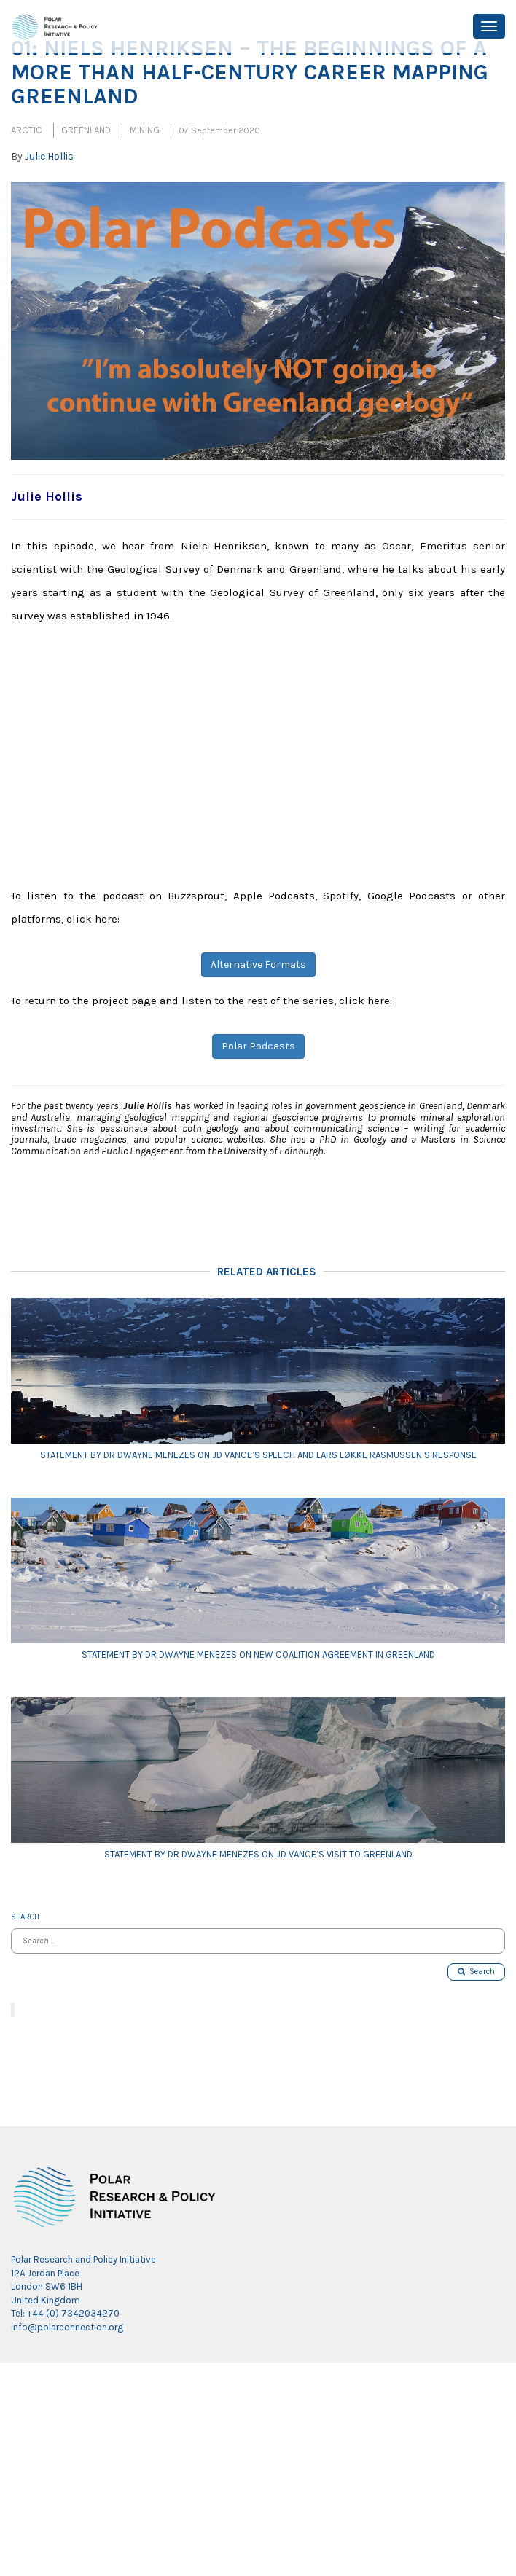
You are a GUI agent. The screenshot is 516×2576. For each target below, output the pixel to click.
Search (476, 1971)
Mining (145, 130)
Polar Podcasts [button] (258, 1046)
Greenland (86, 130)
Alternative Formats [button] (258, 964)
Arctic (26, 130)
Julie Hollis (49, 156)
